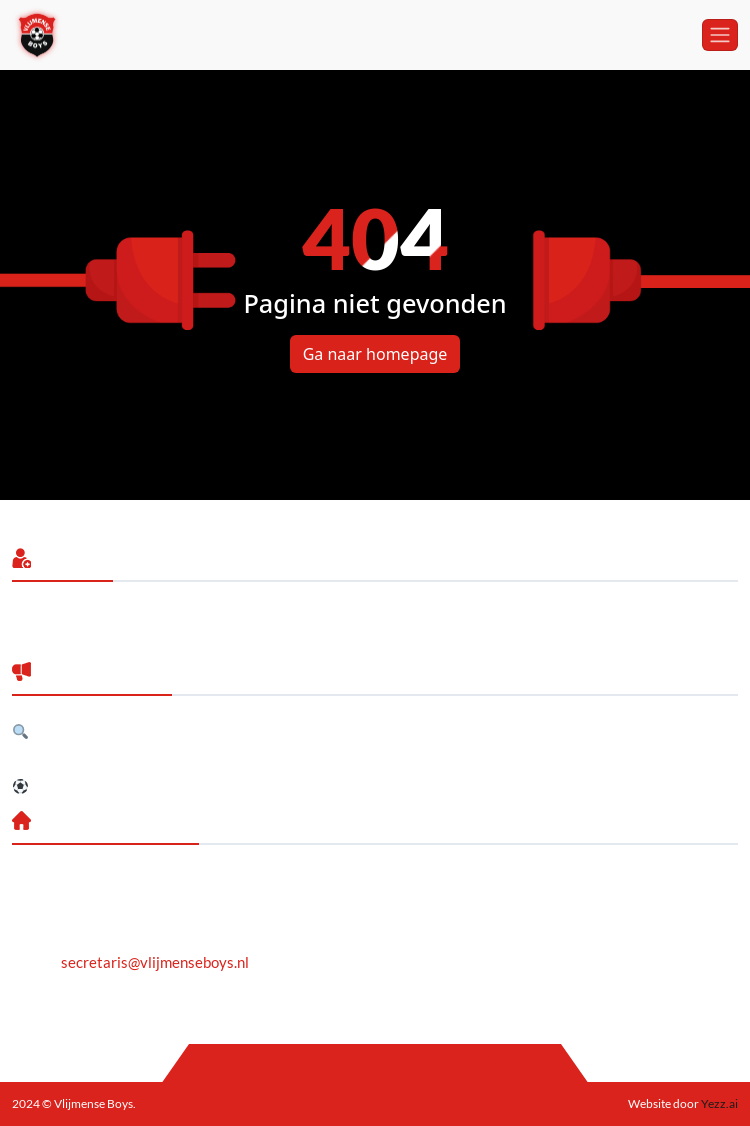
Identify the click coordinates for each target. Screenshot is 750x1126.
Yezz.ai (718, 1103)
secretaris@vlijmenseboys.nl (155, 962)
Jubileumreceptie (69, 759)
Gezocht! (52, 731)
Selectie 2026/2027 (89, 786)
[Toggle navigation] (720, 35)
